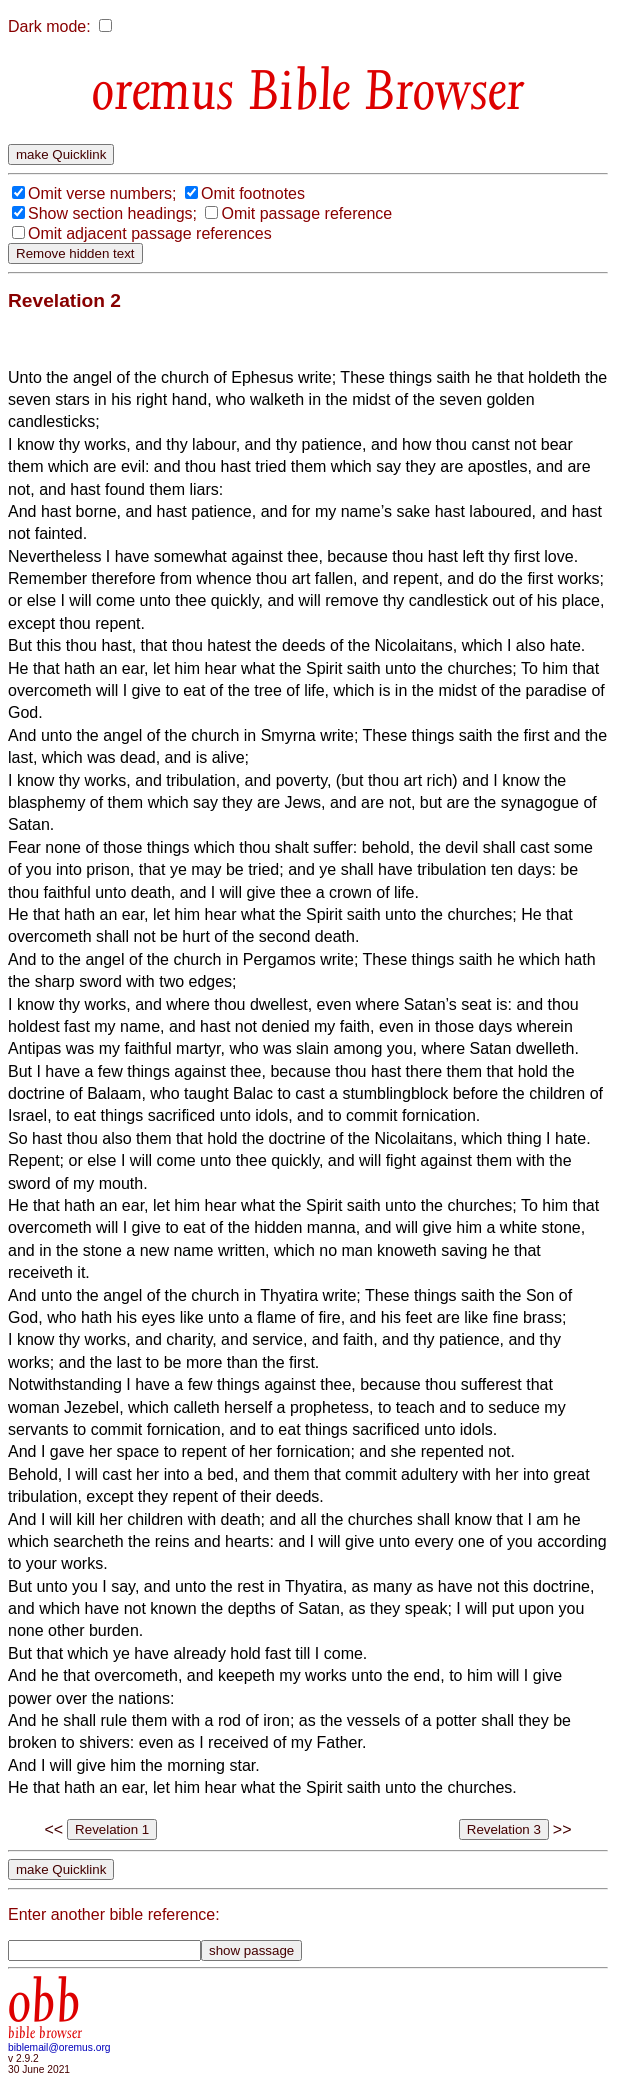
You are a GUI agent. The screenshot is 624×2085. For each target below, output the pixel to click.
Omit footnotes (253, 193)
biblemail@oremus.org (59, 2047)
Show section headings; (112, 213)
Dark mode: (49, 26)
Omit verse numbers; (102, 193)
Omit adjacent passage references (150, 233)
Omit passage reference (306, 213)
